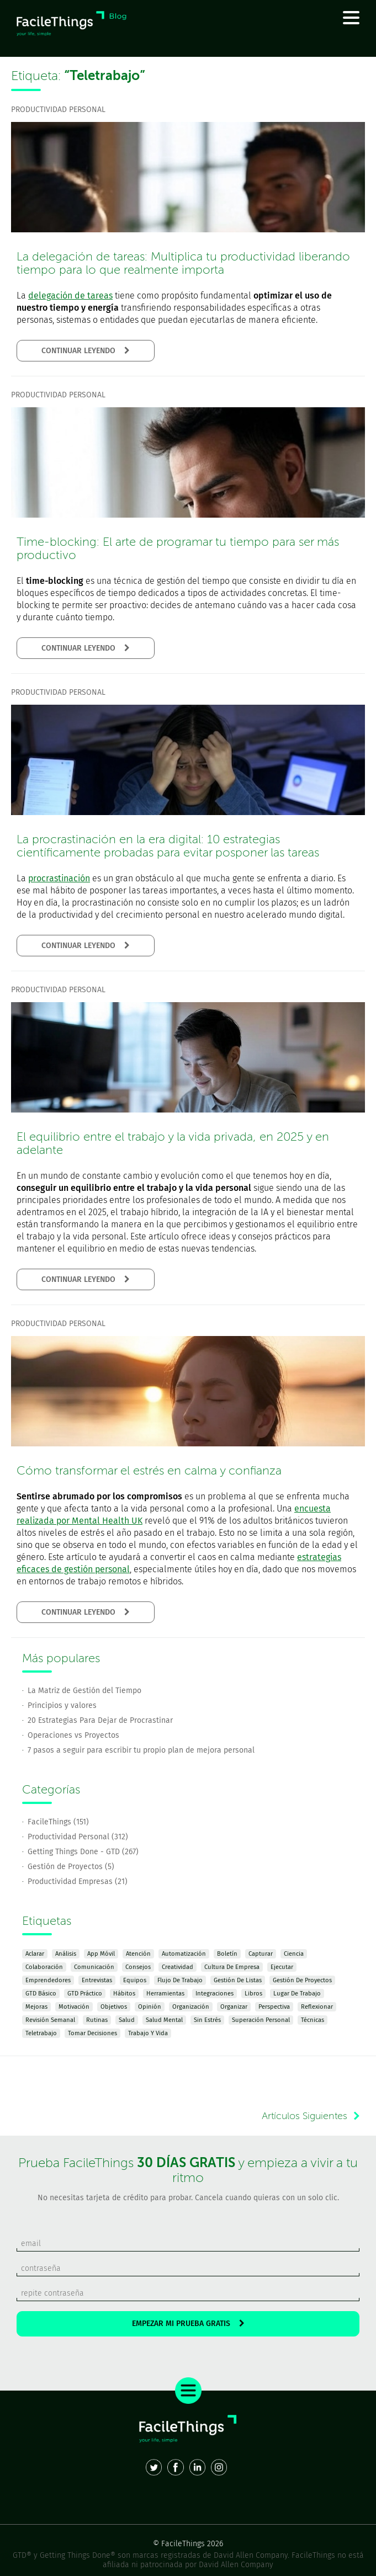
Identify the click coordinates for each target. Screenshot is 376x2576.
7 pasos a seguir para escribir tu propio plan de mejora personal (141, 1750)
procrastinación (59, 878)
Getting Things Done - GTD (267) (83, 1851)
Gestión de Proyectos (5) (71, 1866)
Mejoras (36, 2006)
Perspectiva (274, 2006)
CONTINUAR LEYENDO (85, 350)
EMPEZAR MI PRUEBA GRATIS (188, 2323)
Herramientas (165, 1993)
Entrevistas (97, 1980)
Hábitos (124, 1993)
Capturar (260, 1953)
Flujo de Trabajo (180, 1980)
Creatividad (177, 1967)
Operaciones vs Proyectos (73, 1735)
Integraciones (214, 1993)
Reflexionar (317, 2006)
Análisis (65, 1953)
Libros (253, 1993)
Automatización (184, 1953)
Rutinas (97, 2020)
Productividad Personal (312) (78, 1836)
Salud (127, 2020)
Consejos (138, 1967)
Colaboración (44, 1967)
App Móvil (101, 1953)
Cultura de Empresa (232, 1967)
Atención (138, 1953)
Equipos (134, 1980)
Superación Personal (261, 2020)
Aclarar (34, 1953)
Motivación (74, 2006)
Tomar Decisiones (92, 2033)
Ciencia (294, 1953)
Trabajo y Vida (148, 2033)
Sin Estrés (207, 2020)
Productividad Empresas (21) (78, 1881)
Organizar (233, 2006)
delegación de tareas (70, 295)
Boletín (227, 1953)
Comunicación (94, 1967)
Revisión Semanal (50, 2020)
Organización (190, 2006)
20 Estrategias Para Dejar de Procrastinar (100, 1720)
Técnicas (312, 2020)
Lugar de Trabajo (297, 1993)
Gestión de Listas (238, 1980)
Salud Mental (164, 2020)
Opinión (149, 2006)
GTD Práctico (84, 1993)
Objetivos (113, 2006)
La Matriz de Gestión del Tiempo (84, 1690)
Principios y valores (62, 1705)
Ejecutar (282, 1967)
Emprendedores (48, 1980)
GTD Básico (40, 1993)
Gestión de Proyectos (302, 1980)
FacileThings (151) (58, 1822)
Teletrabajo (41, 2033)
